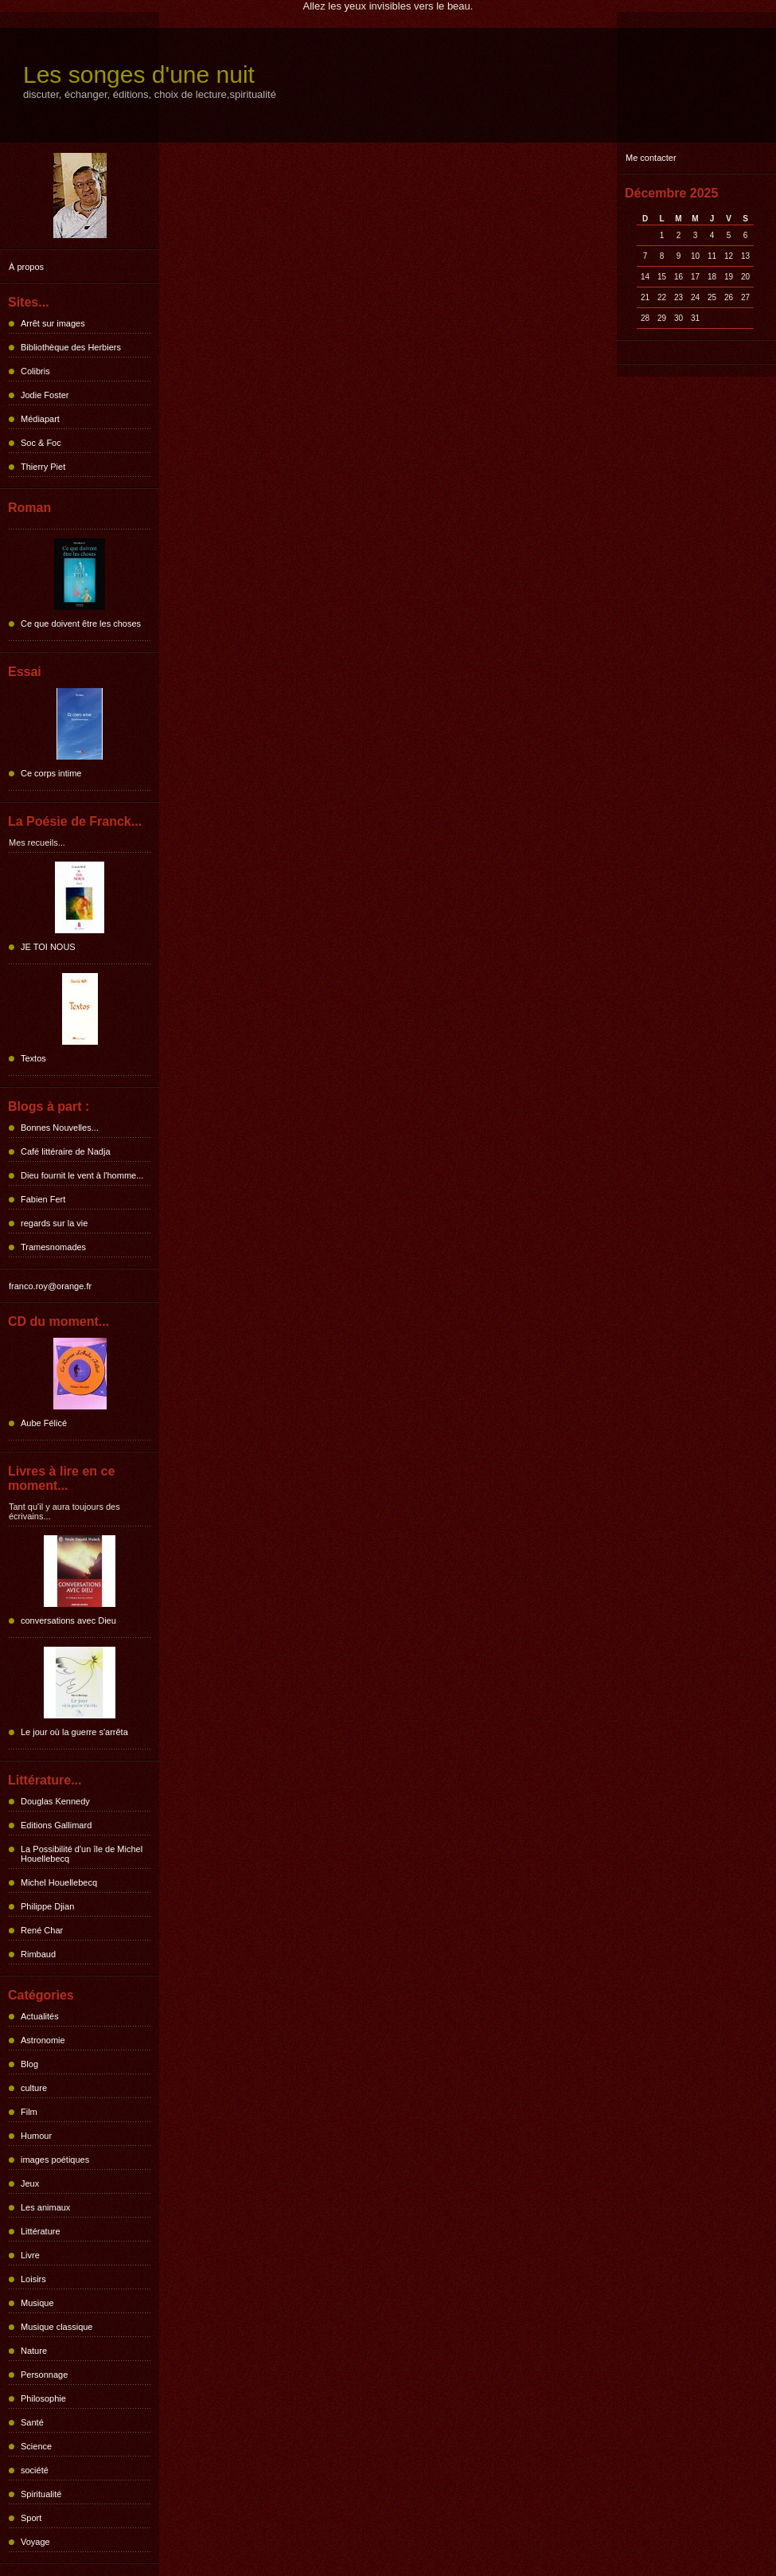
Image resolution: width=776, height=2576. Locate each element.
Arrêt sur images (53, 323)
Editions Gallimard (56, 1825)
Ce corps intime (51, 773)
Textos (33, 1058)
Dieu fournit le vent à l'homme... (82, 1175)
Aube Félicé (44, 1423)
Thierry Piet (43, 466)
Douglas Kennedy (55, 1801)
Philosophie (43, 2398)
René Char (42, 1930)
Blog (29, 2064)
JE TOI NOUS (48, 947)
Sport (31, 2518)
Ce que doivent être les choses (81, 623)
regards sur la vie (54, 1223)
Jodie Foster (45, 395)
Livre (30, 2255)
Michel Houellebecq (59, 1882)
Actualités (40, 2016)
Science (36, 2446)
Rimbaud (38, 1954)
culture (34, 2088)
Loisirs (33, 2279)
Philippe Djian (47, 1906)
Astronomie (43, 2040)
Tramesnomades (53, 1247)
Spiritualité (41, 2494)
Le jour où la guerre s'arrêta (74, 1732)
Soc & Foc (41, 443)
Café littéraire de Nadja (66, 1151)
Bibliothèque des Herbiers (71, 347)
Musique (37, 2303)
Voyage (35, 2542)
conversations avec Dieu (68, 1620)
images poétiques (55, 2159)
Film (29, 2112)
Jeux (30, 2183)
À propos (26, 267)
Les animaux (45, 2207)
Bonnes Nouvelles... (60, 1127)
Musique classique (57, 2327)
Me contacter (651, 157)
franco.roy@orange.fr (50, 1286)
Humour (36, 2135)
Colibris (35, 371)
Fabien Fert (43, 1199)
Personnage (44, 2374)
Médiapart (40, 419)
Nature (34, 2350)
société (35, 2470)
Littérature (40, 2231)
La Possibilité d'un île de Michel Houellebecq (81, 1853)
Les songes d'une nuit (139, 74)
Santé (32, 2422)
